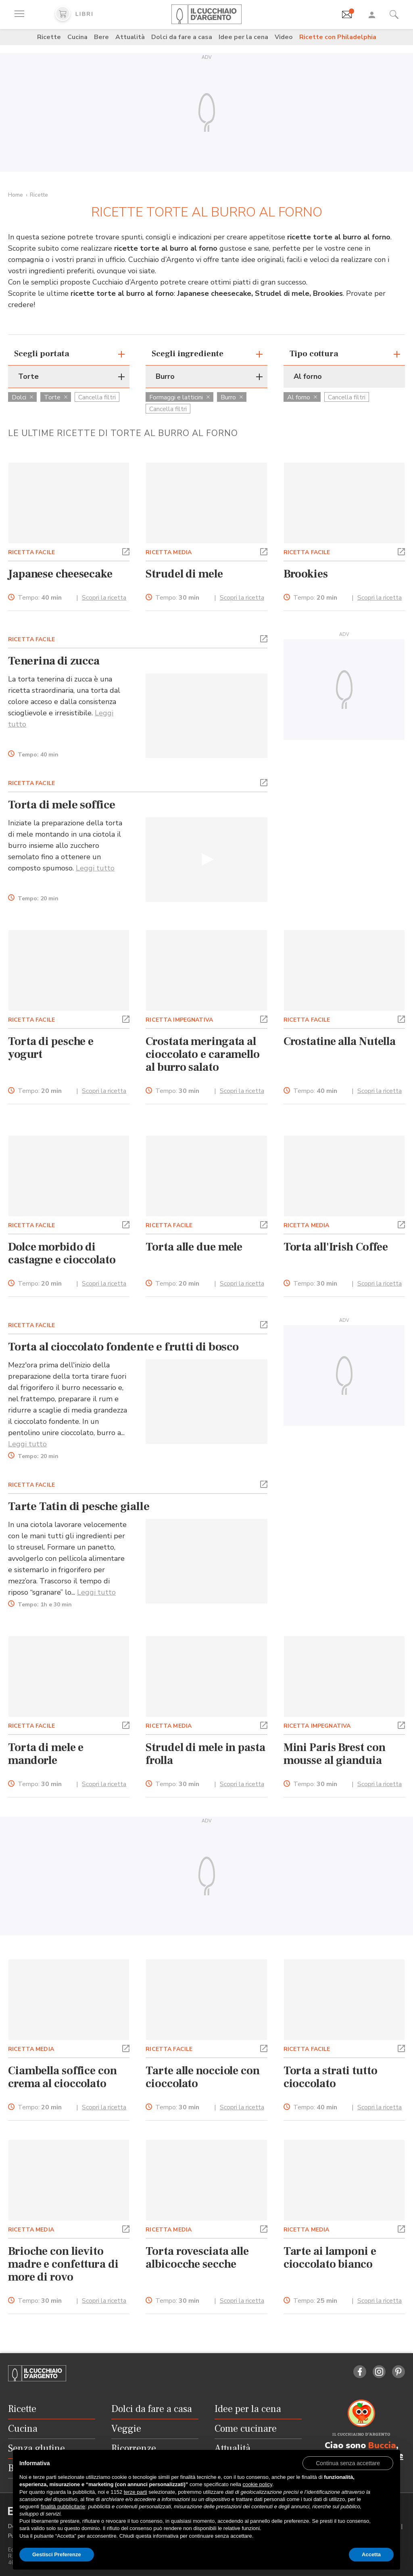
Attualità (130, 37)
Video (284, 37)
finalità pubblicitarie (63, 2506)
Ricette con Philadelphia (337, 37)
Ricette (49, 37)
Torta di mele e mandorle (45, 1754)
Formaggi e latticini (179, 397)
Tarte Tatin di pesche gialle (78, 1506)
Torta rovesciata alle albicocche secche (197, 2257)
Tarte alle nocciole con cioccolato (202, 2077)
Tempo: (40, 598)
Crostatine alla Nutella (340, 1041)
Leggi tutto (95, 868)
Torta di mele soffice (61, 804)
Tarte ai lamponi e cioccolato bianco (330, 2257)
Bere (101, 37)
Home (15, 195)
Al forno (302, 397)
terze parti (135, 2492)
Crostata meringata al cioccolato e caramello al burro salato (203, 1054)
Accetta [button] (371, 2554)
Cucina (77, 37)
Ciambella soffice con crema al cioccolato (62, 2077)
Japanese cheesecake (60, 574)
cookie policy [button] (257, 2484)
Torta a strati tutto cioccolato (331, 2077)
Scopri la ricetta (104, 597)
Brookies (306, 574)
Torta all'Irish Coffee (336, 1247)
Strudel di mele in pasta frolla (205, 1754)
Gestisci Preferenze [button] (56, 2554)
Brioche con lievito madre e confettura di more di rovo (63, 2264)
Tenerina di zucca (54, 661)
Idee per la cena (243, 37)
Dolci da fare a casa (181, 37)
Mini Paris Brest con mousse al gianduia (335, 1754)
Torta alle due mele (194, 1247)
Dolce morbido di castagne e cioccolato (62, 1253)
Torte (55, 397)
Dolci (22, 397)
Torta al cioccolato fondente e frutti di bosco (123, 1346)
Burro (232, 397)
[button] (125, 551)
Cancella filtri (97, 397)
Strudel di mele (184, 574)
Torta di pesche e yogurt (51, 1048)
